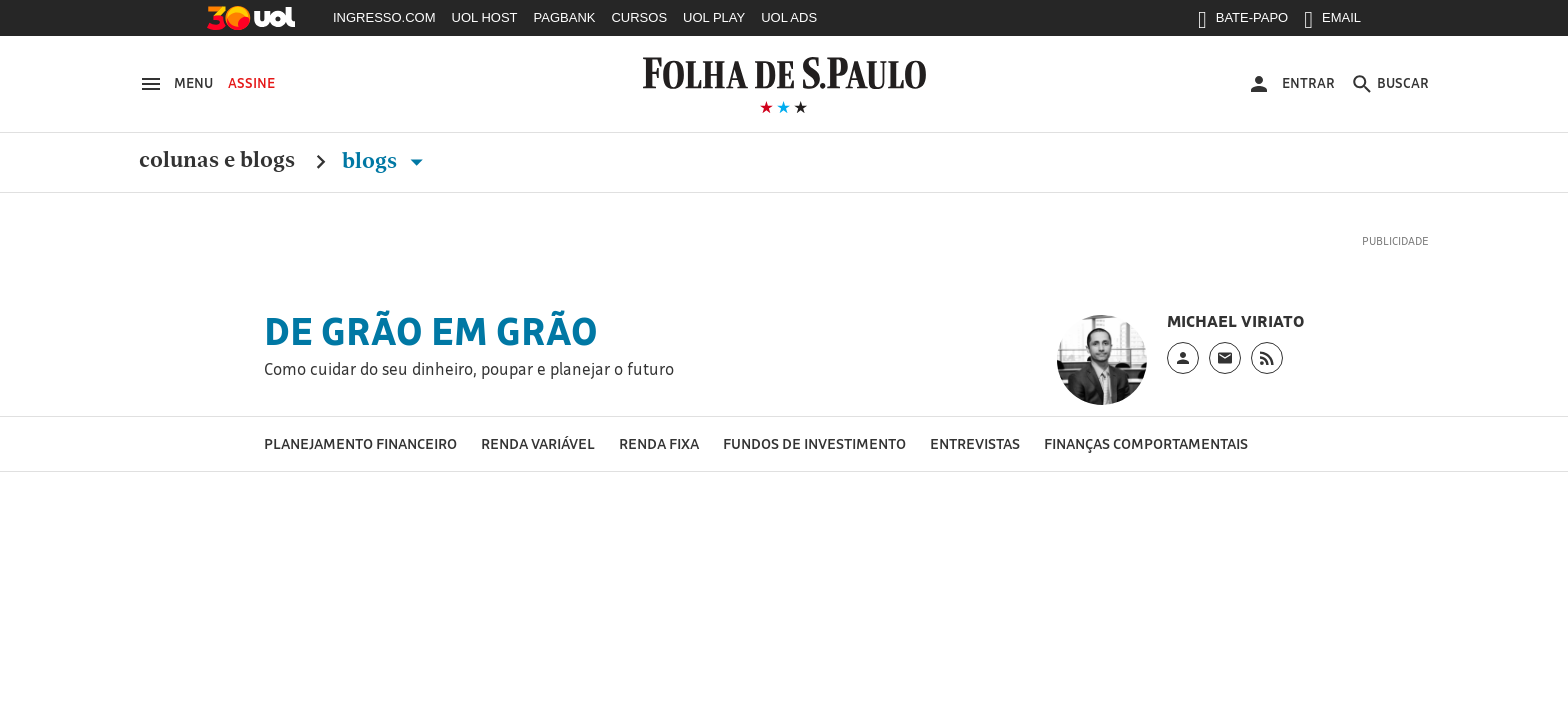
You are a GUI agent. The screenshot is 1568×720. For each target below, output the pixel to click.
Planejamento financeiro (360, 443)
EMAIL (1332, 22)
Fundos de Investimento (814, 443)
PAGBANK (565, 17)
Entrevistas (975, 443)
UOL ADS (789, 17)
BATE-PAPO (1243, 22)
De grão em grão (431, 331)
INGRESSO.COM (384, 17)
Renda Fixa (659, 443)
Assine (251, 83)
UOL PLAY (714, 17)
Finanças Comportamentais (1146, 443)
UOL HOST (485, 17)
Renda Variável (538, 443)
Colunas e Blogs (217, 161)
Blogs (386, 161)
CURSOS (639, 17)
